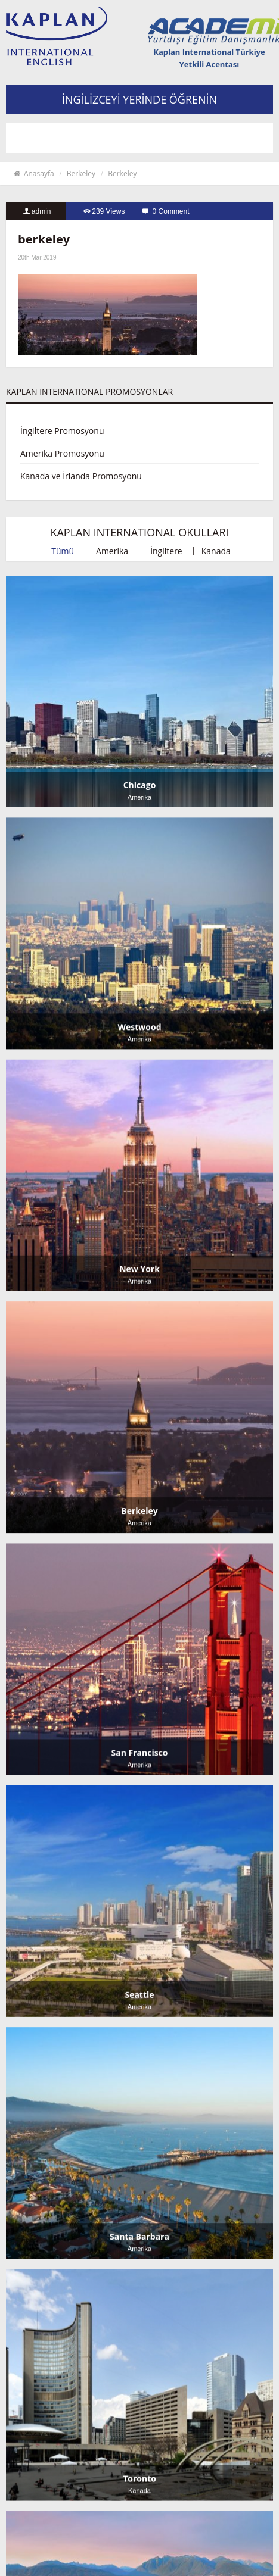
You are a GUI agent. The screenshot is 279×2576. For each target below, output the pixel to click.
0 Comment (171, 211)
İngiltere (166, 551)
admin (41, 211)
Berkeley (81, 173)
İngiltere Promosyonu (62, 430)
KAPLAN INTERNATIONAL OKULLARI (139, 532)
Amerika (112, 551)
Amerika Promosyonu (62, 453)
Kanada (216, 551)
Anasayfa (33, 173)
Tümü (62, 551)
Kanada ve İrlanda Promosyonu (81, 476)
